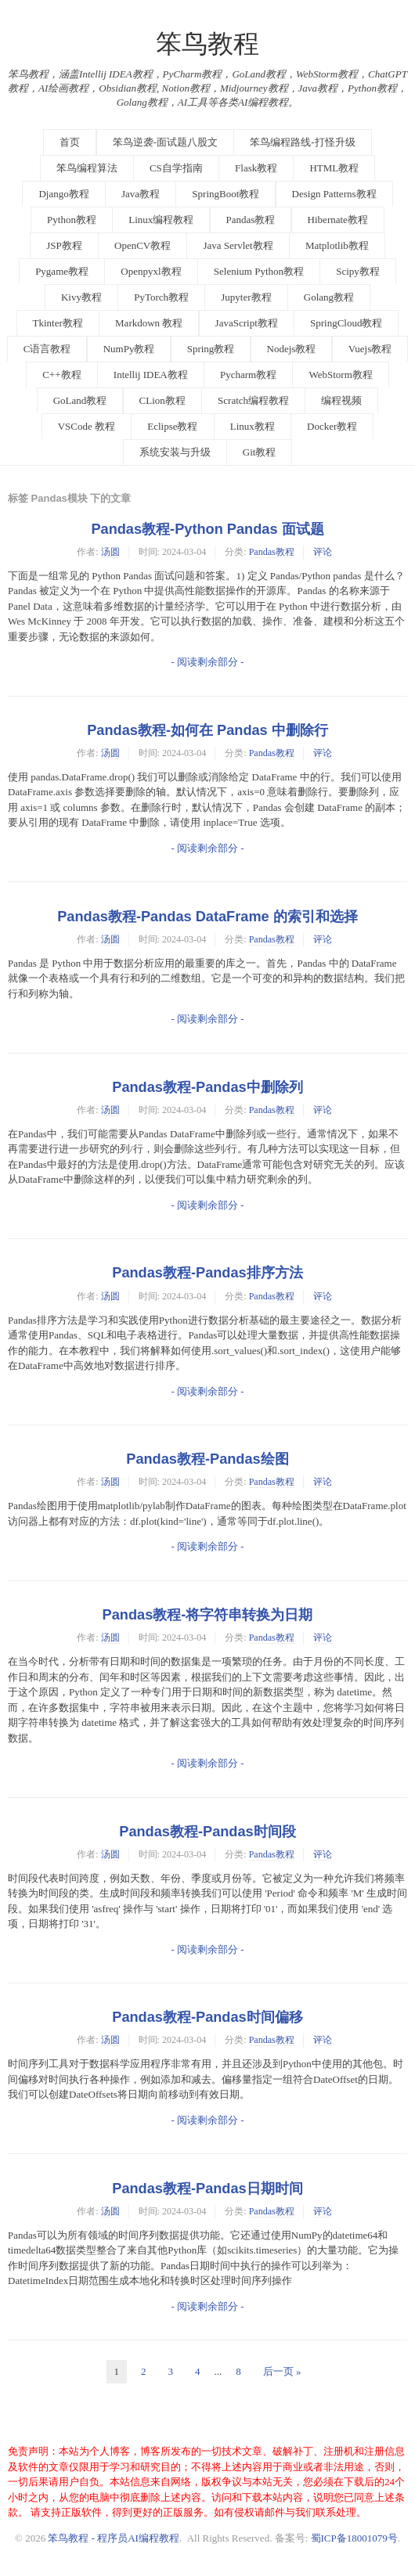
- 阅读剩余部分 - (207, 662)
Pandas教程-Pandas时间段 (207, 1831)
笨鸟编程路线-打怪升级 (302, 142)
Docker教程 (332, 426)
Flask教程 (256, 168)
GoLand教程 (80, 400)
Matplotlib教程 (337, 245)
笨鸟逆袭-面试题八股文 (165, 142)
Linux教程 (252, 426)
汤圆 (110, 551)
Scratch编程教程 (253, 400)
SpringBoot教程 (225, 194)
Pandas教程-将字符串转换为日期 (208, 1615)
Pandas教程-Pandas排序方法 (207, 1273)
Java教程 (140, 194)
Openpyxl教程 (151, 271)
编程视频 (341, 400)
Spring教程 (211, 349)
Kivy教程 (81, 297)
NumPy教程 (129, 349)
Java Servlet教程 (237, 245)
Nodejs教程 (291, 349)
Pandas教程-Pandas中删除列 (207, 1087)
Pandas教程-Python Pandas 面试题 (207, 529)
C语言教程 (47, 349)
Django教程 (63, 194)
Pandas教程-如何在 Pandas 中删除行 (207, 730)
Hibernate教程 (338, 219)
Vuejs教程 (370, 349)
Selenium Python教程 (259, 271)
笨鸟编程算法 (86, 168)
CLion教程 (162, 400)
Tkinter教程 (58, 323)
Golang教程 (329, 297)
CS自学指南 (176, 168)
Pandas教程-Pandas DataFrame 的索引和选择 (207, 916)
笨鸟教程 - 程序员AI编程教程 (113, 2538)
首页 (70, 142)
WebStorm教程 (340, 374)
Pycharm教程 (248, 374)
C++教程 (61, 374)
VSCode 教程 (86, 426)
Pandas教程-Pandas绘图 (207, 1459)
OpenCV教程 (142, 245)
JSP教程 (64, 245)
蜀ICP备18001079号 (354, 2538)
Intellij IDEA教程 (151, 374)
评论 (322, 551)
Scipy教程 (358, 271)
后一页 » (282, 2371)
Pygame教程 (61, 271)
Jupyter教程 (246, 297)
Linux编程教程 (160, 219)
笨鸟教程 (207, 44)
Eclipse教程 (172, 426)
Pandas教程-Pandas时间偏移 (207, 2017)
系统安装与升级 (175, 452)
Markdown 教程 (148, 323)
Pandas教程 (251, 219)
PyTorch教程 (161, 297)
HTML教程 (334, 168)
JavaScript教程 (246, 323)
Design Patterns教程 (334, 194)
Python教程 (71, 219)
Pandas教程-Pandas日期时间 (207, 2188)
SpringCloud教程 (346, 323)
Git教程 (259, 452)
